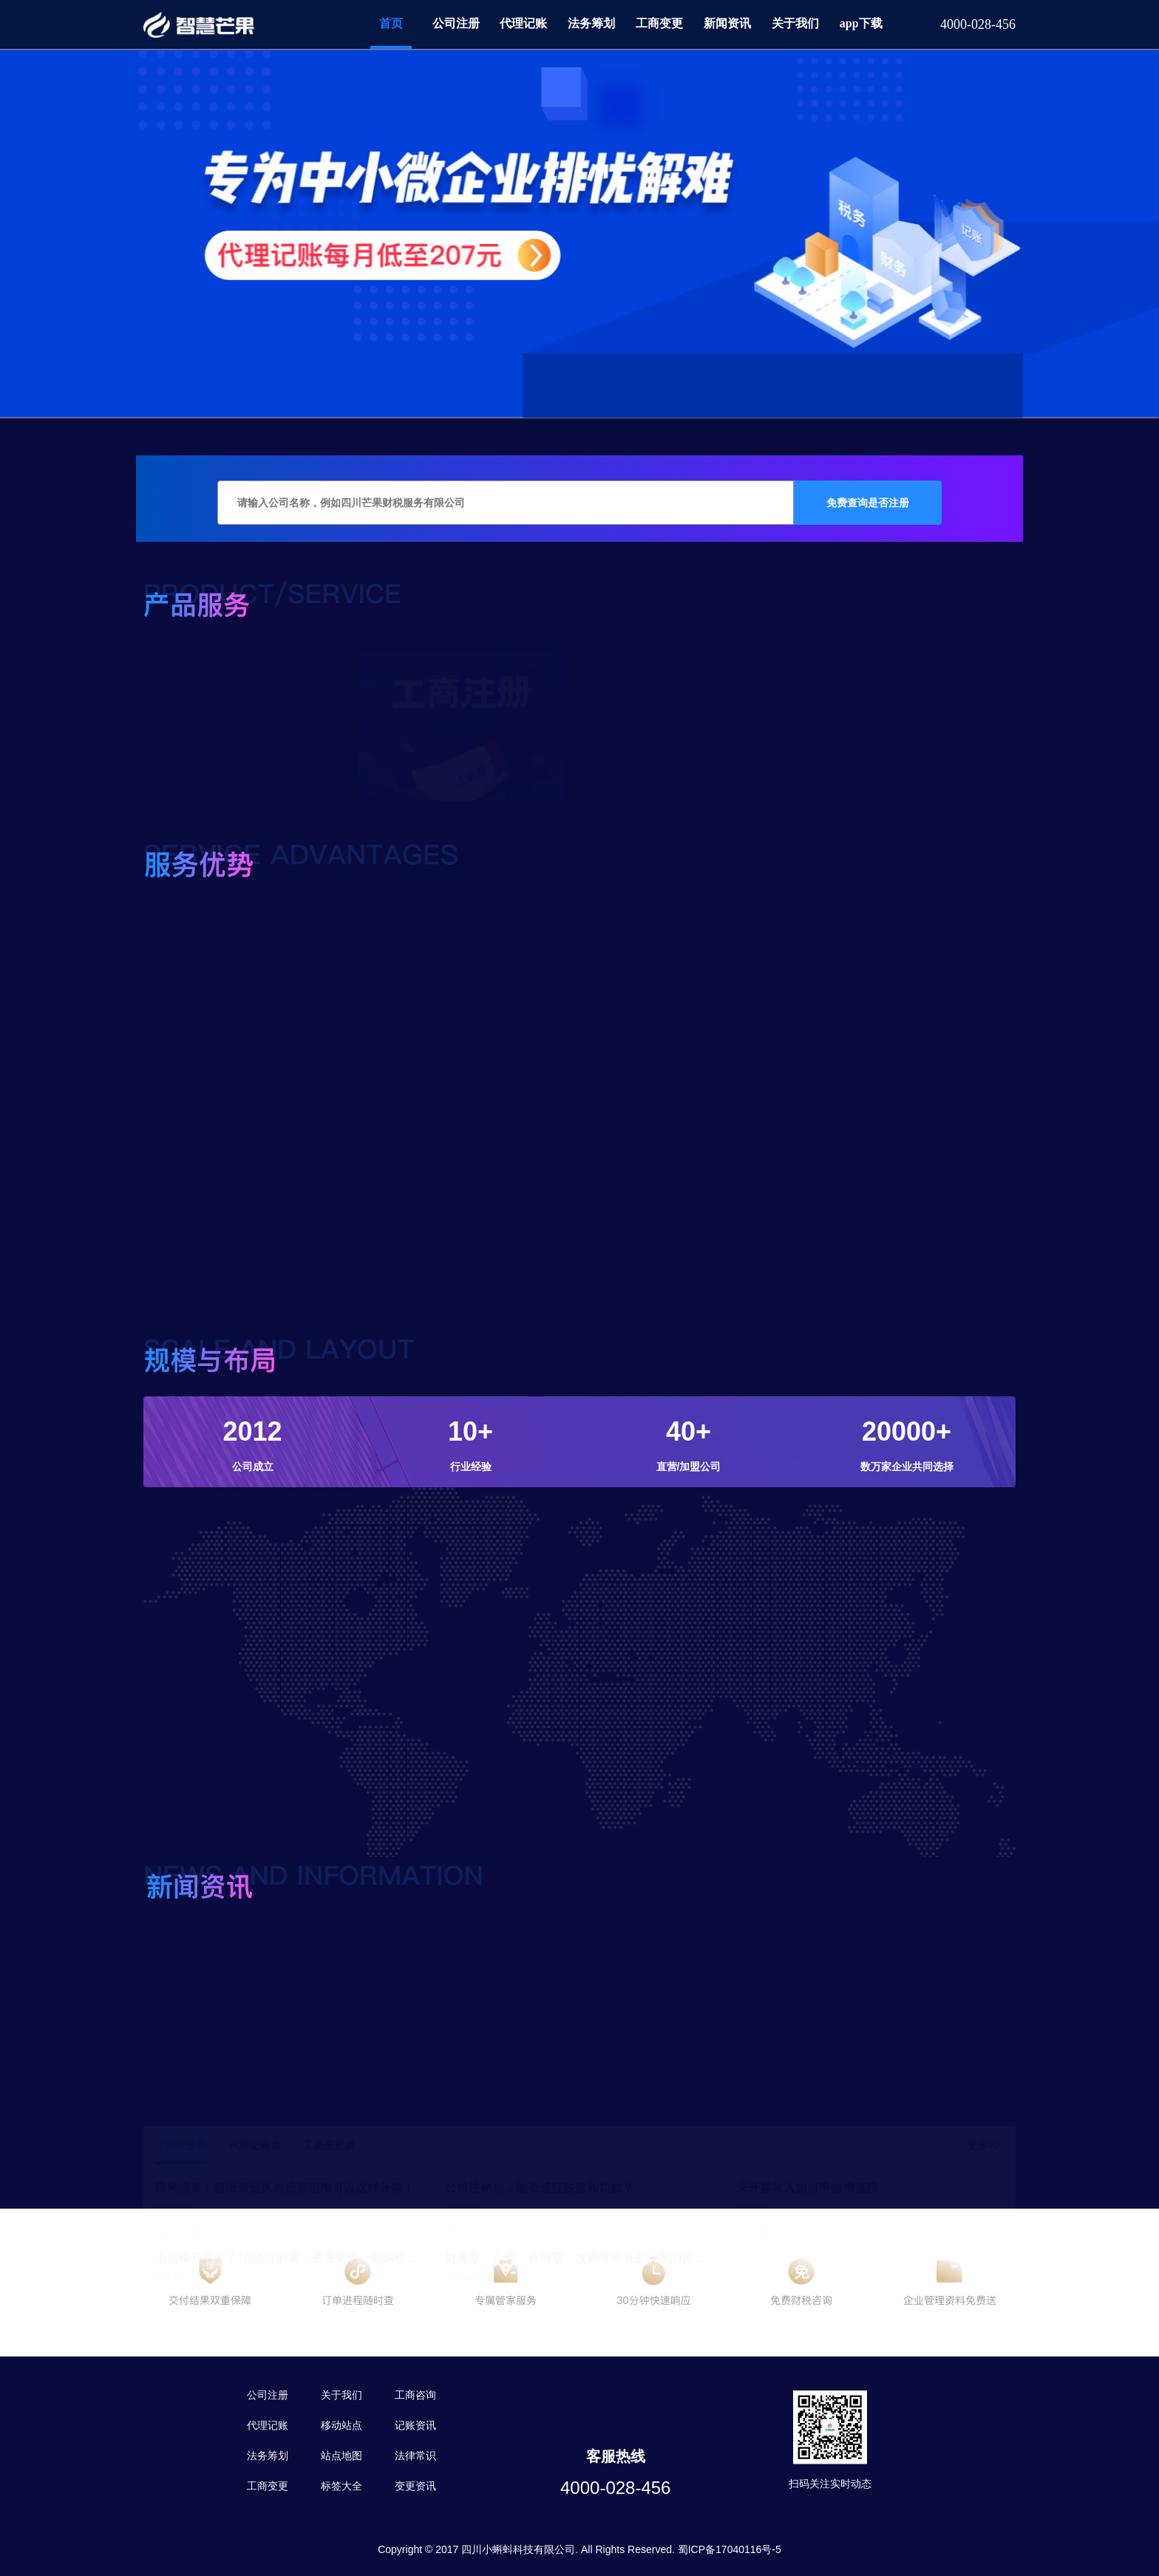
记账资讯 (415, 2425)
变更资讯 (415, 2486)
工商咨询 (415, 2395)
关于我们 (795, 23)
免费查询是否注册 (867, 503)
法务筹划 (591, 23)
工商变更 (659, 23)
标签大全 (341, 2486)
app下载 (861, 23)
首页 (391, 23)
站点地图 (341, 2455)
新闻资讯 (727, 23)
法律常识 (415, 2455)
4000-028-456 (615, 2488)
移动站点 (341, 2425)
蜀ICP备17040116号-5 (729, 2549)
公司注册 (456, 23)
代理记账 (523, 23)
